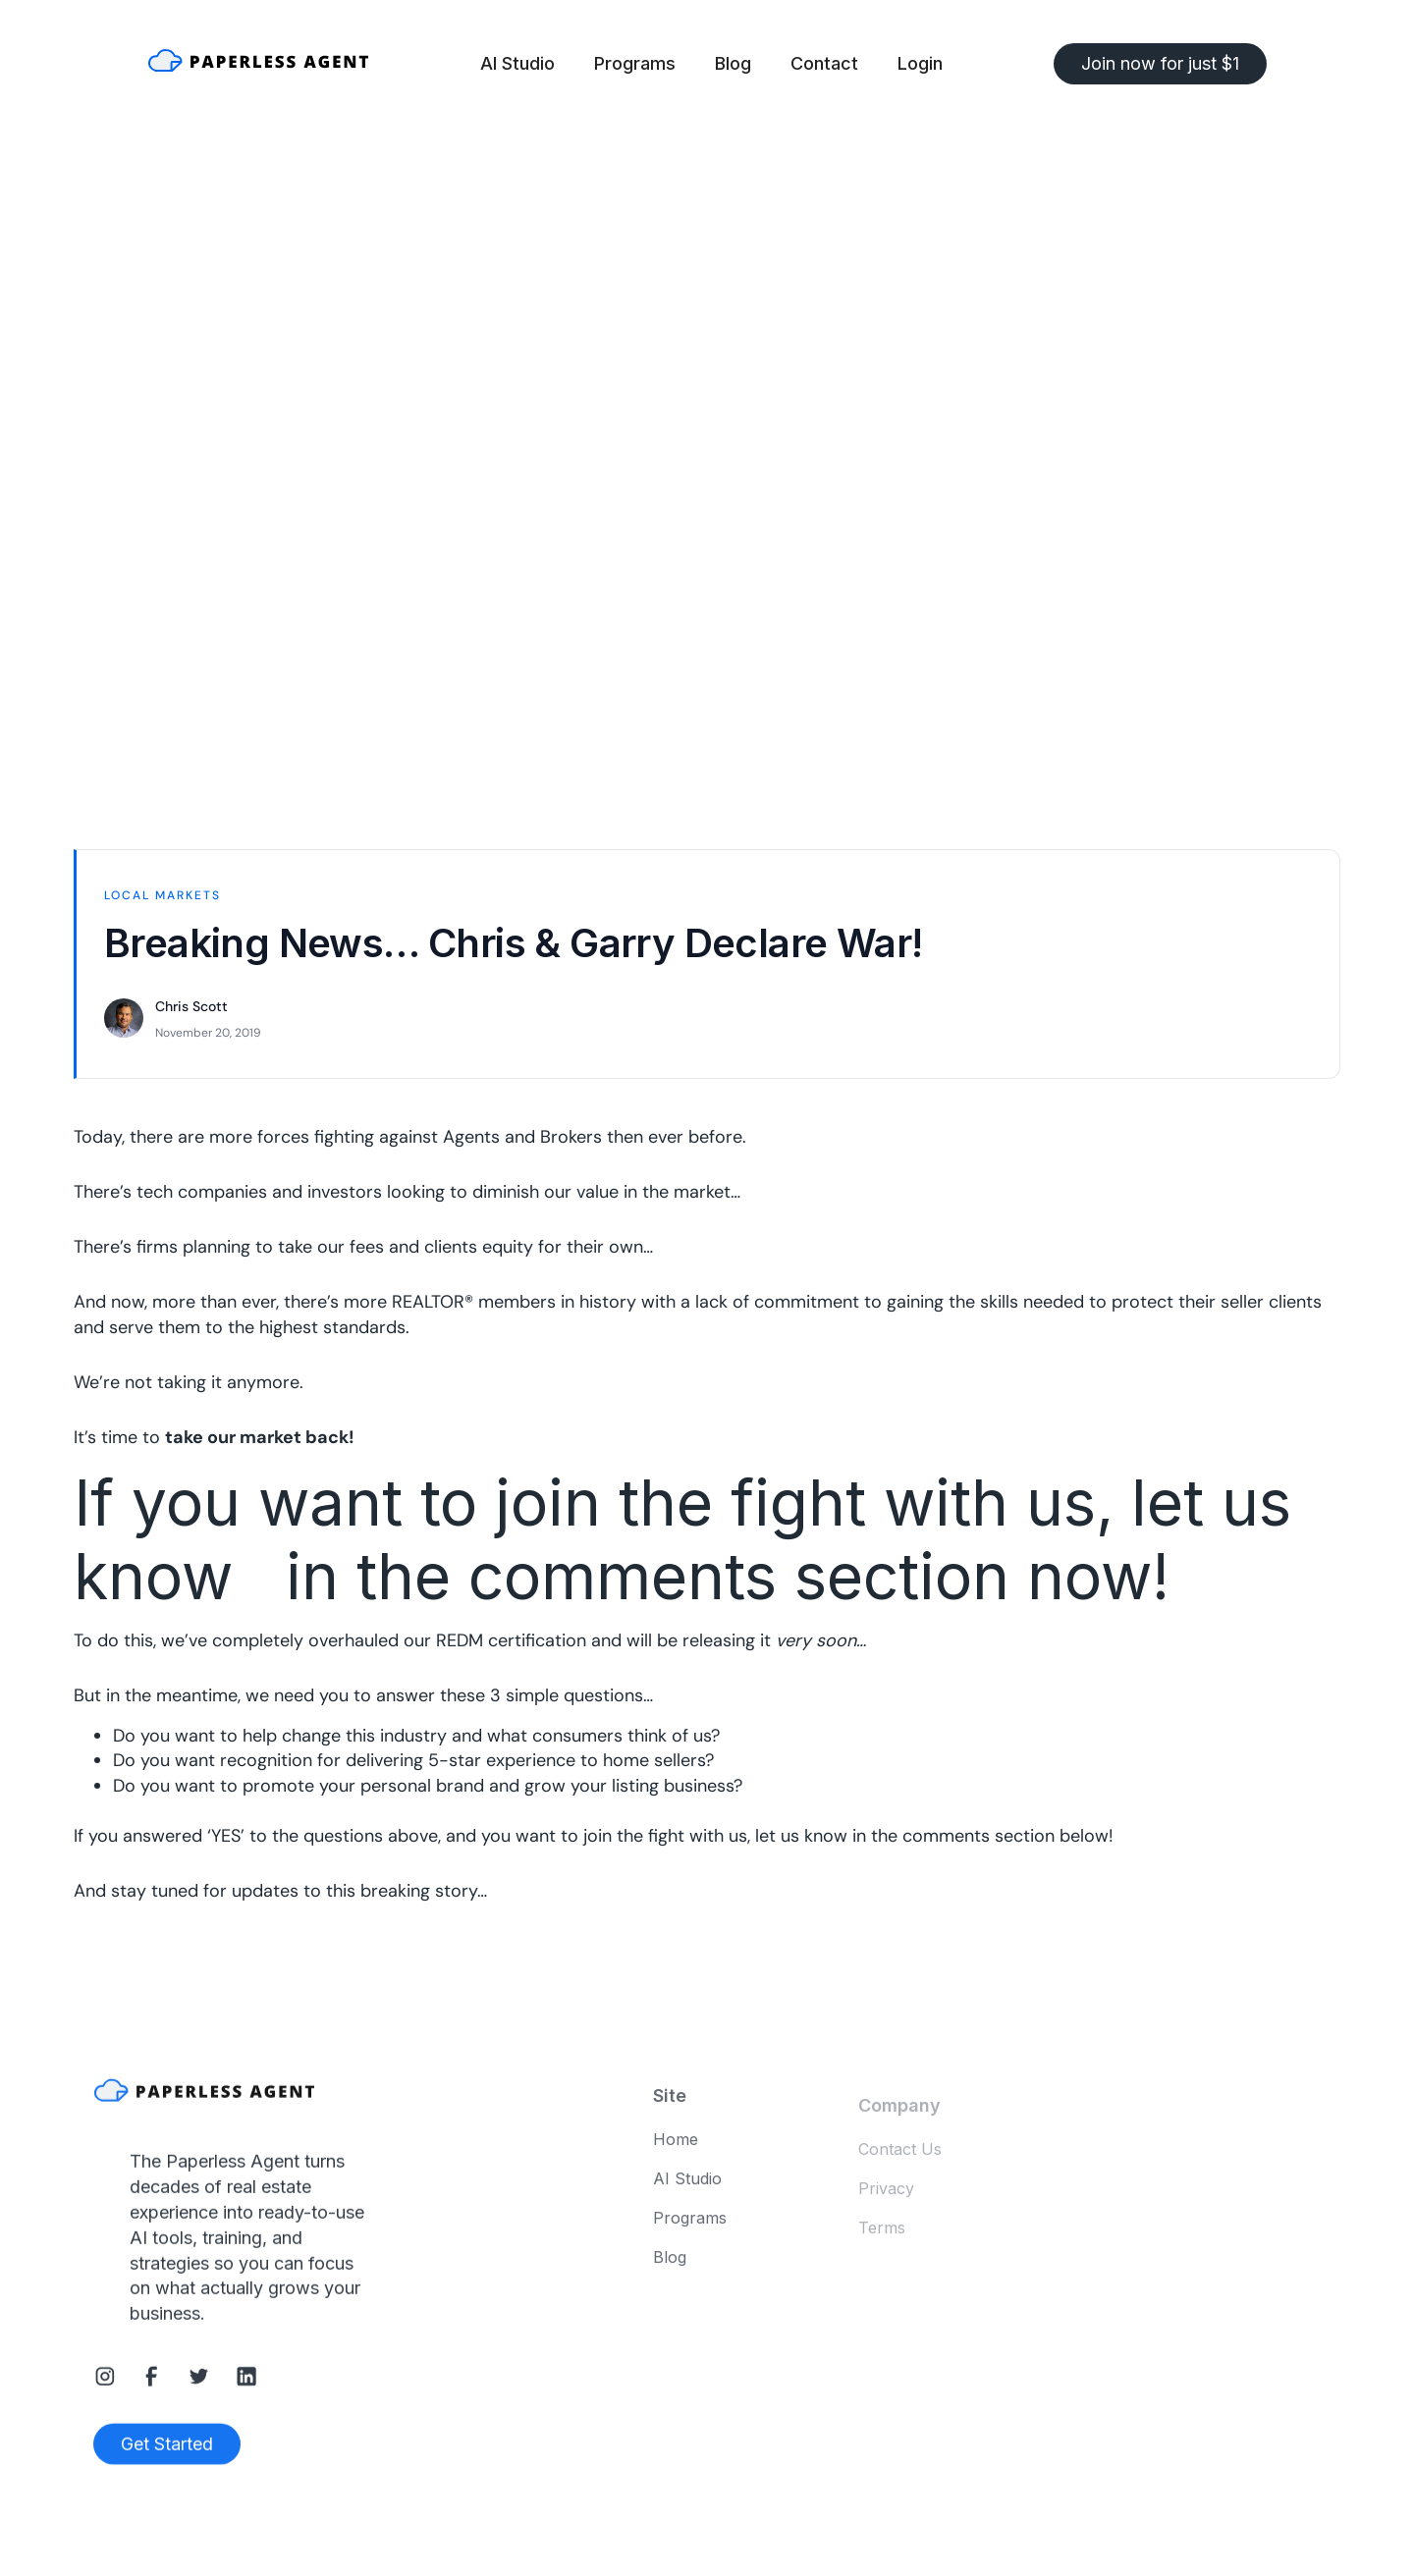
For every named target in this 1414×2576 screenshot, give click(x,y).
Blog (733, 63)
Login (920, 63)
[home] (258, 64)
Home (675, 2147)
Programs (635, 63)
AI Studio (517, 63)
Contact (824, 63)
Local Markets (162, 895)
